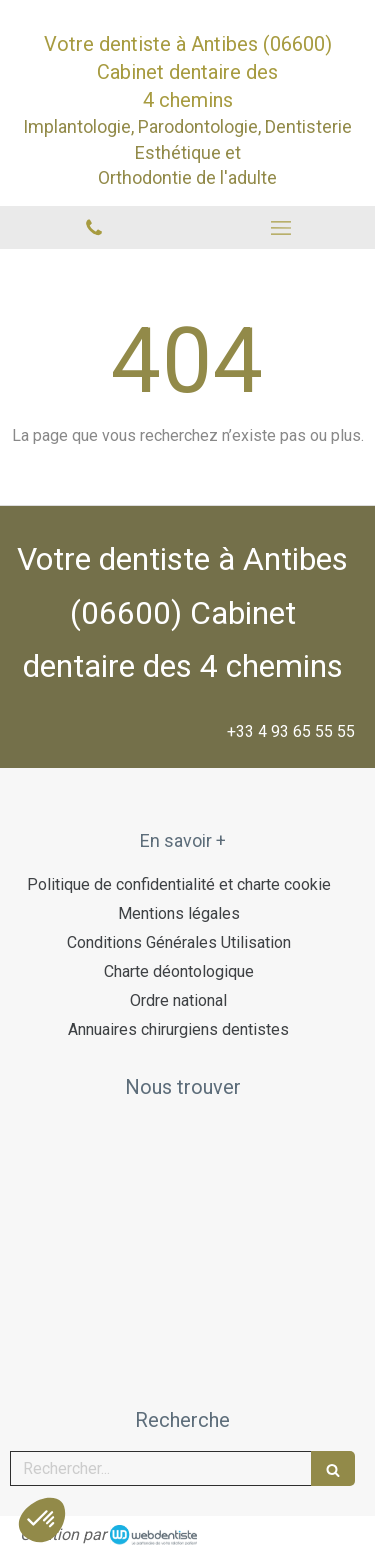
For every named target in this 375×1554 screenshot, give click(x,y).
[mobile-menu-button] (282, 228)
